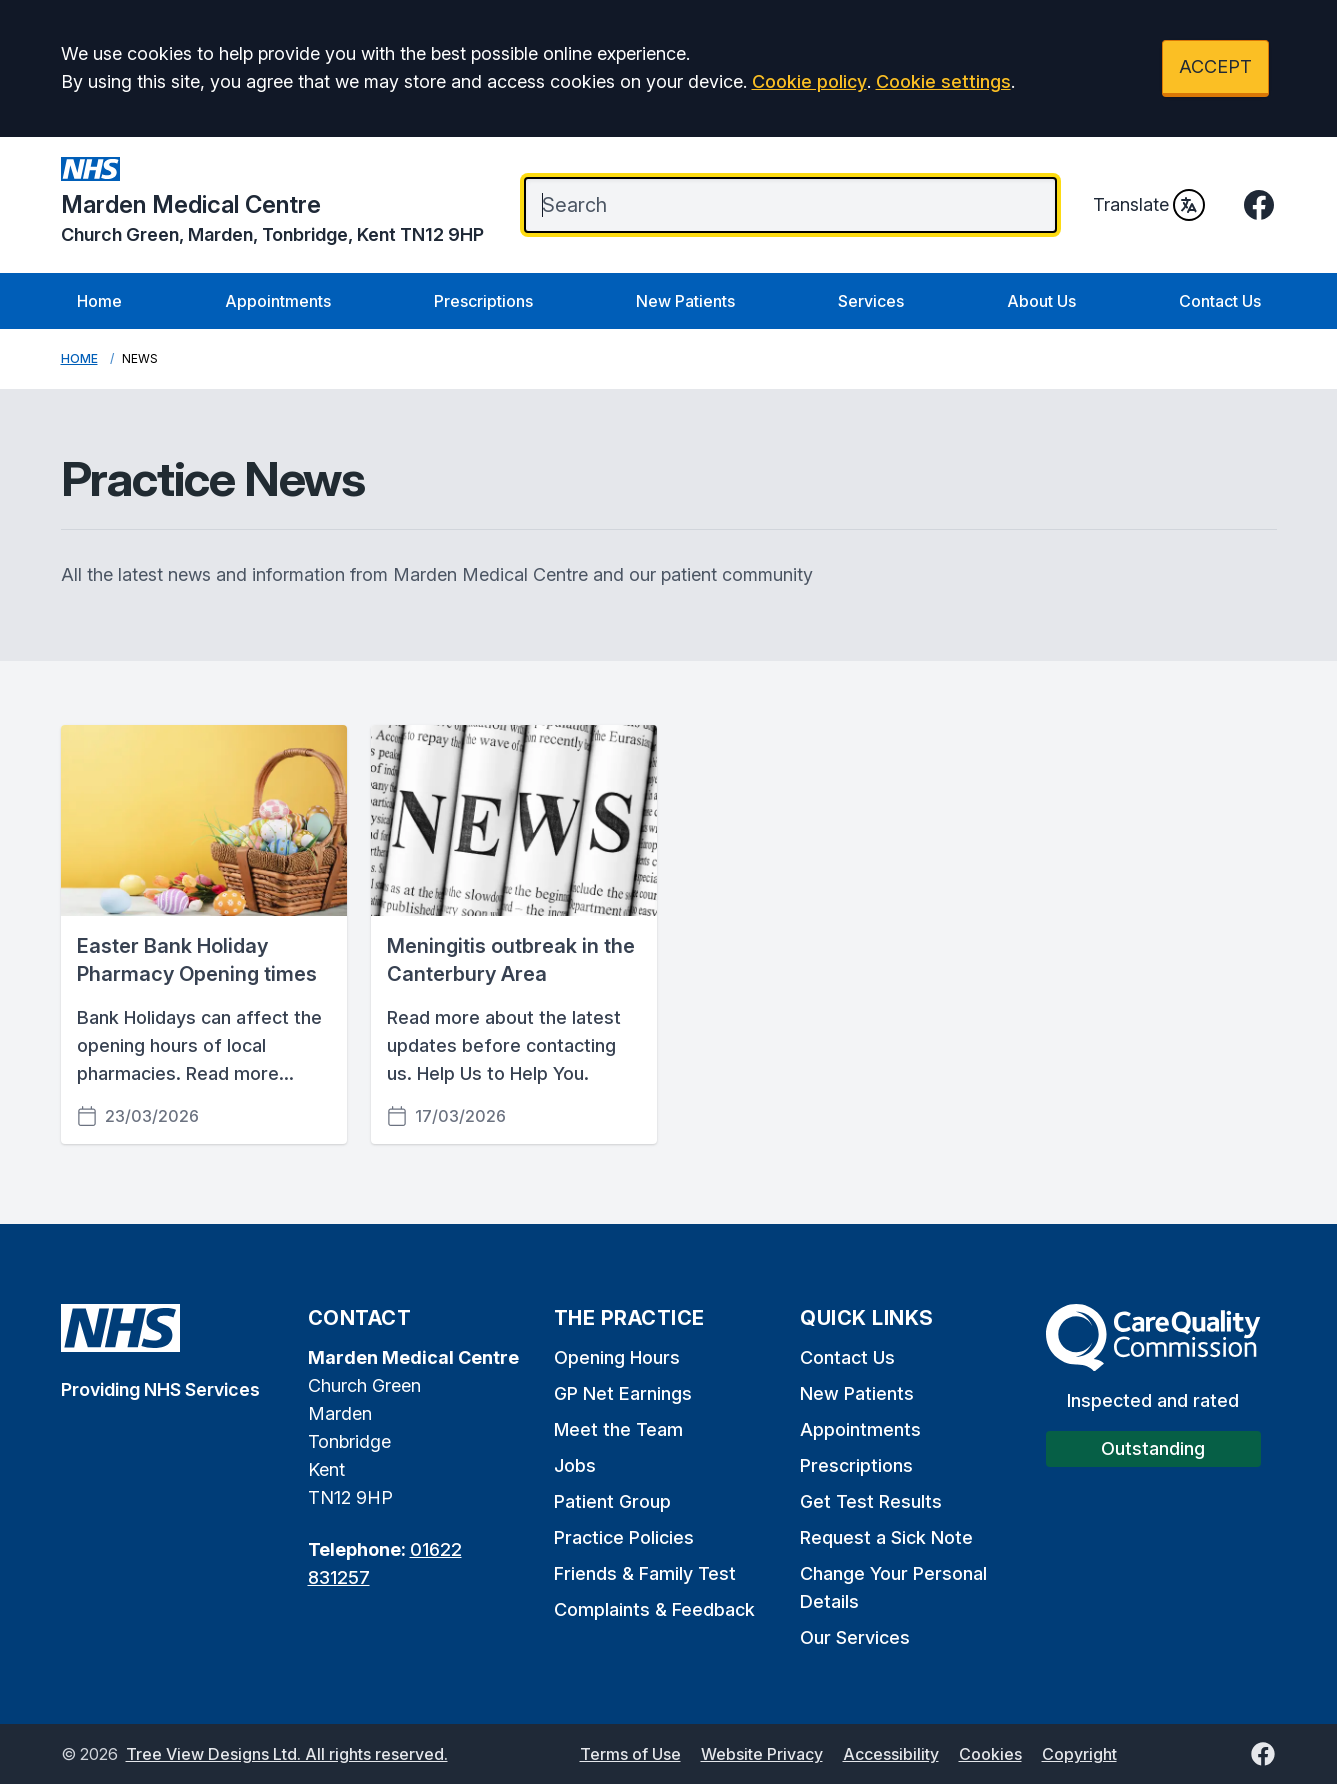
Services (871, 301)
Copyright (1079, 1754)
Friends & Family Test (645, 1573)
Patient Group (612, 1501)
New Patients (685, 301)
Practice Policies (624, 1537)
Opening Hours (617, 1357)
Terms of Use (630, 1754)
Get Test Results (871, 1501)
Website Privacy (762, 1754)
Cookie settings (943, 81)
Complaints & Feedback (654, 1609)
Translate (1149, 205)
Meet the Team (618, 1429)
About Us (1041, 301)
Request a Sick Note (886, 1537)
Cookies (990, 1754)
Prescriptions (483, 301)
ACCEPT (1215, 66)
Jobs (575, 1465)
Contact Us (1220, 301)
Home (99, 301)
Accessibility (891, 1754)
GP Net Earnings (623, 1393)
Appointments (278, 301)
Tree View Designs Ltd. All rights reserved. (287, 1754)
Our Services (855, 1637)
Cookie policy (809, 81)
